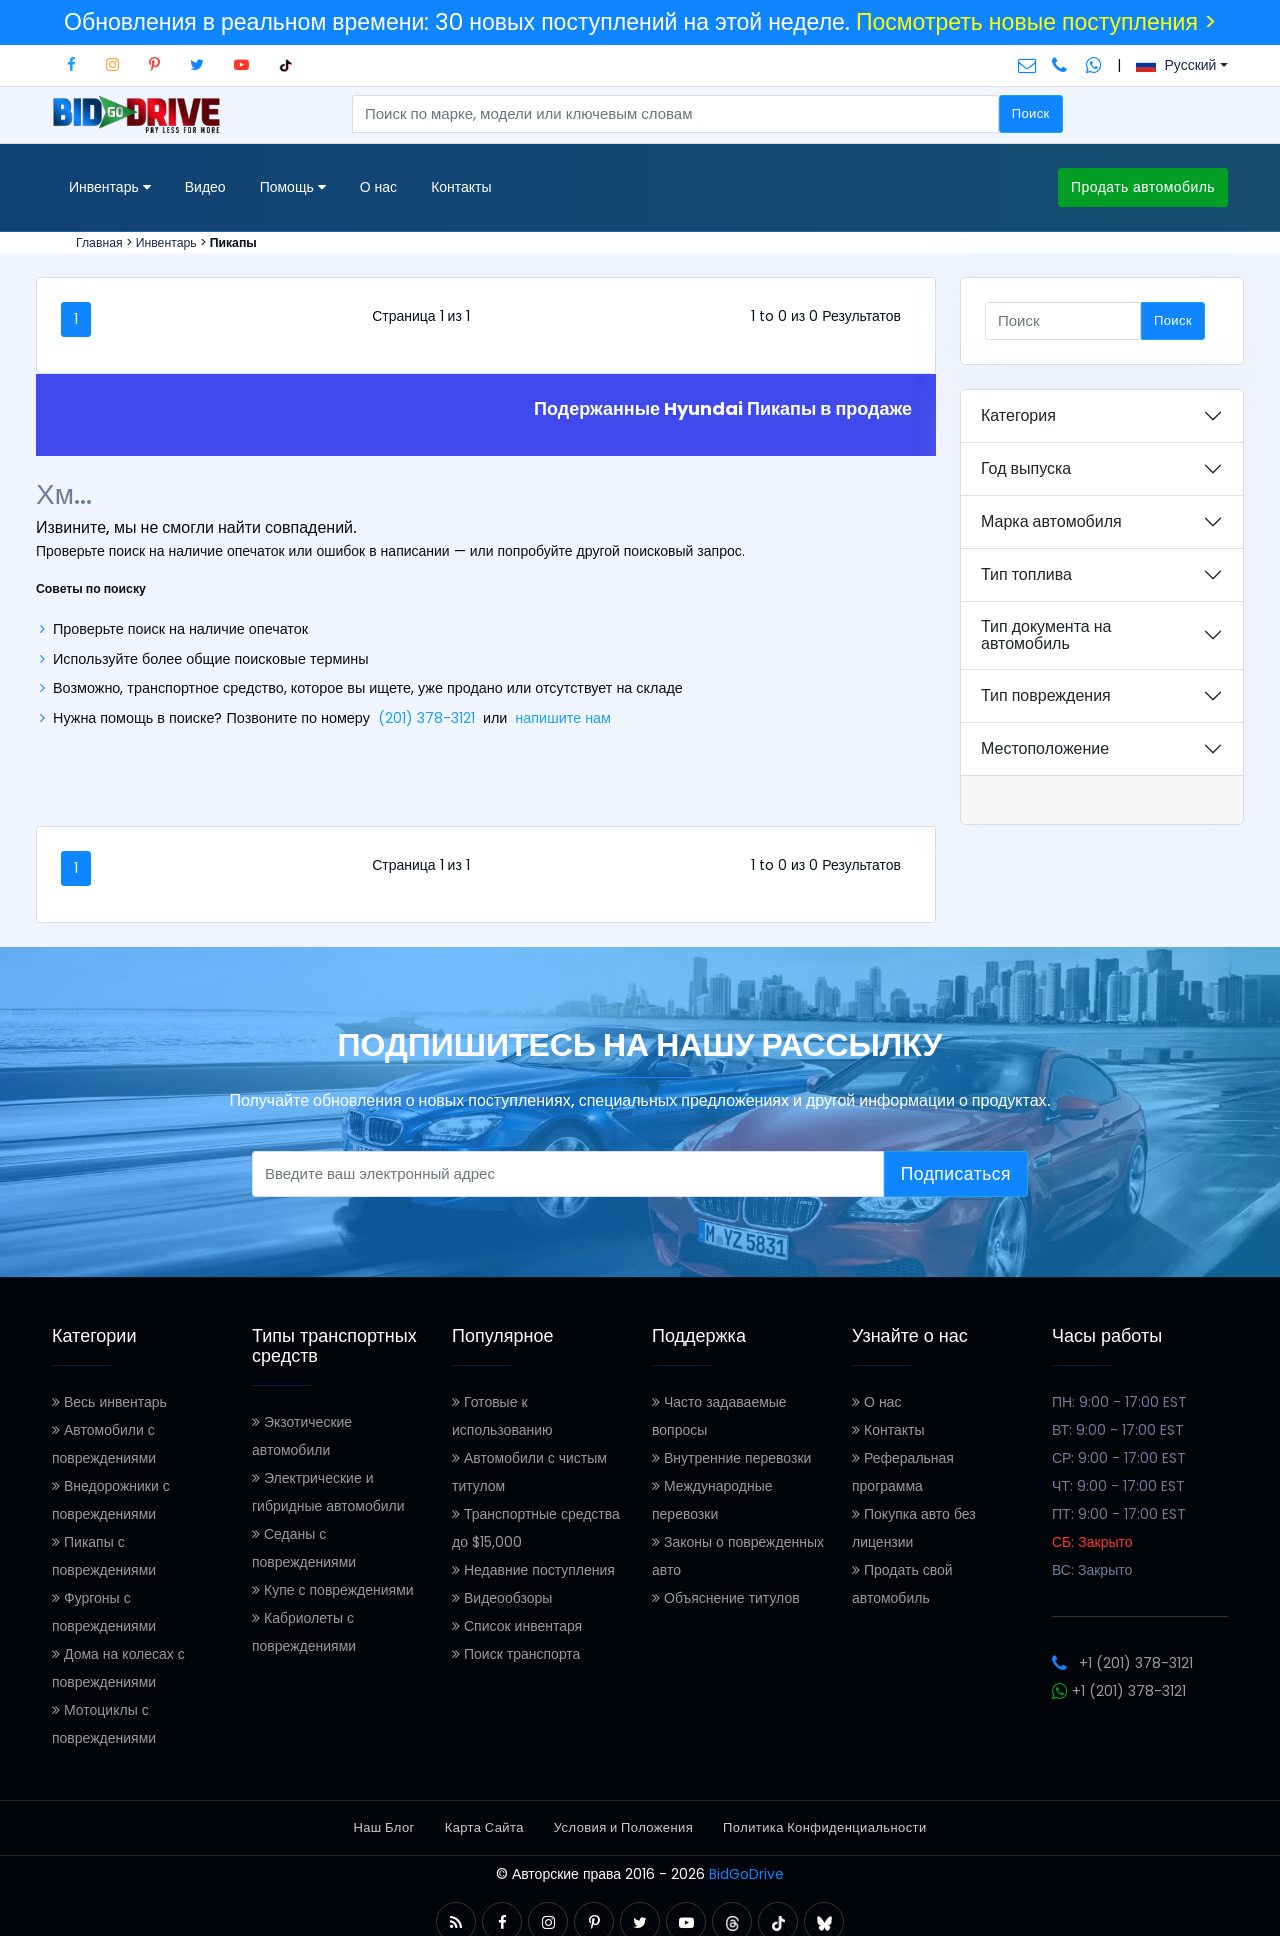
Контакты (461, 187)
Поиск (1031, 113)
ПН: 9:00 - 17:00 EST (1119, 1402)
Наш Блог (383, 1827)
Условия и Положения (623, 1827)
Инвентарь (166, 242)
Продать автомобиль (1143, 187)
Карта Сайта (484, 1827)
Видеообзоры (502, 1598)
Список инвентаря (517, 1626)
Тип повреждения (1046, 695)
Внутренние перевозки (731, 1458)
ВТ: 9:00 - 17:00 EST (1118, 1430)
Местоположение (1045, 748)
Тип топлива (1026, 574)
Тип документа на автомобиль (1046, 635)
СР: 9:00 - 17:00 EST (1119, 1458)
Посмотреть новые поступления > (1036, 22)
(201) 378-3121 (426, 718)
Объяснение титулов (726, 1598)
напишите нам (563, 718)
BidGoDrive (746, 1874)
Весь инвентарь (109, 1402)
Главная (99, 242)
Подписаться (956, 1174)
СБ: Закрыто (1092, 1542)
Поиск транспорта (516, 1654)
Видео (205, 187)
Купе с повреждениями (333, 1590)
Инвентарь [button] (110, 187)
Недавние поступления (533, 1570)
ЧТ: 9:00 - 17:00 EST (1118, 1486)
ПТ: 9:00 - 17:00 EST (1119, 1514)
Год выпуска (1026, 468)
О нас (378, 187)
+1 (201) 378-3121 (1122, 1663)
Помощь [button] (293, 187)
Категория (1018, 415)
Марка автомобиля (1051, 521)
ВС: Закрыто (1092, 1570)
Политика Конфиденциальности (824, 1827)
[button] (456, 1922)
